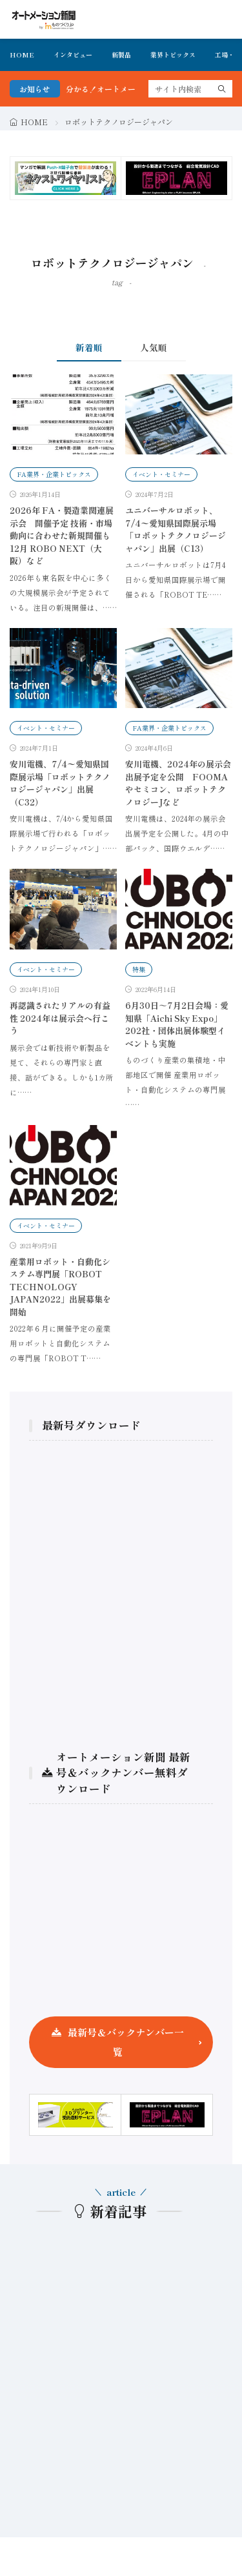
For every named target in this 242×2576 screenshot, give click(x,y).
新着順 (89, 347)
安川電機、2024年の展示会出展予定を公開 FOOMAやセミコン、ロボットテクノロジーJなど (178, 783)
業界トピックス (173, 54)
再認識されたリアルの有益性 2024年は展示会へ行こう (60, 1018)
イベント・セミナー (161, 474)
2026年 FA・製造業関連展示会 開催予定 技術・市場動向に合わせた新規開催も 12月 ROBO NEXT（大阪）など (62, 535)
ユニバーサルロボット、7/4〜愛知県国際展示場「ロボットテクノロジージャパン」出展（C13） (175, 529)
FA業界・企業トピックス (54, 474)
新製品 (121, 54)
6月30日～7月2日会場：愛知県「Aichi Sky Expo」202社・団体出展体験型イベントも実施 (176, 1024)
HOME (22, 54)
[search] (222, 88)
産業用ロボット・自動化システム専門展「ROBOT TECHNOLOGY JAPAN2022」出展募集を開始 (60, 1286)
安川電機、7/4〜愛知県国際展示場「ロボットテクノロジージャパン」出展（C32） (60, 783)
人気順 (153, 347)
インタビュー (73, 54)
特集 (138, 969)
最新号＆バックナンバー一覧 (126, 2041)
